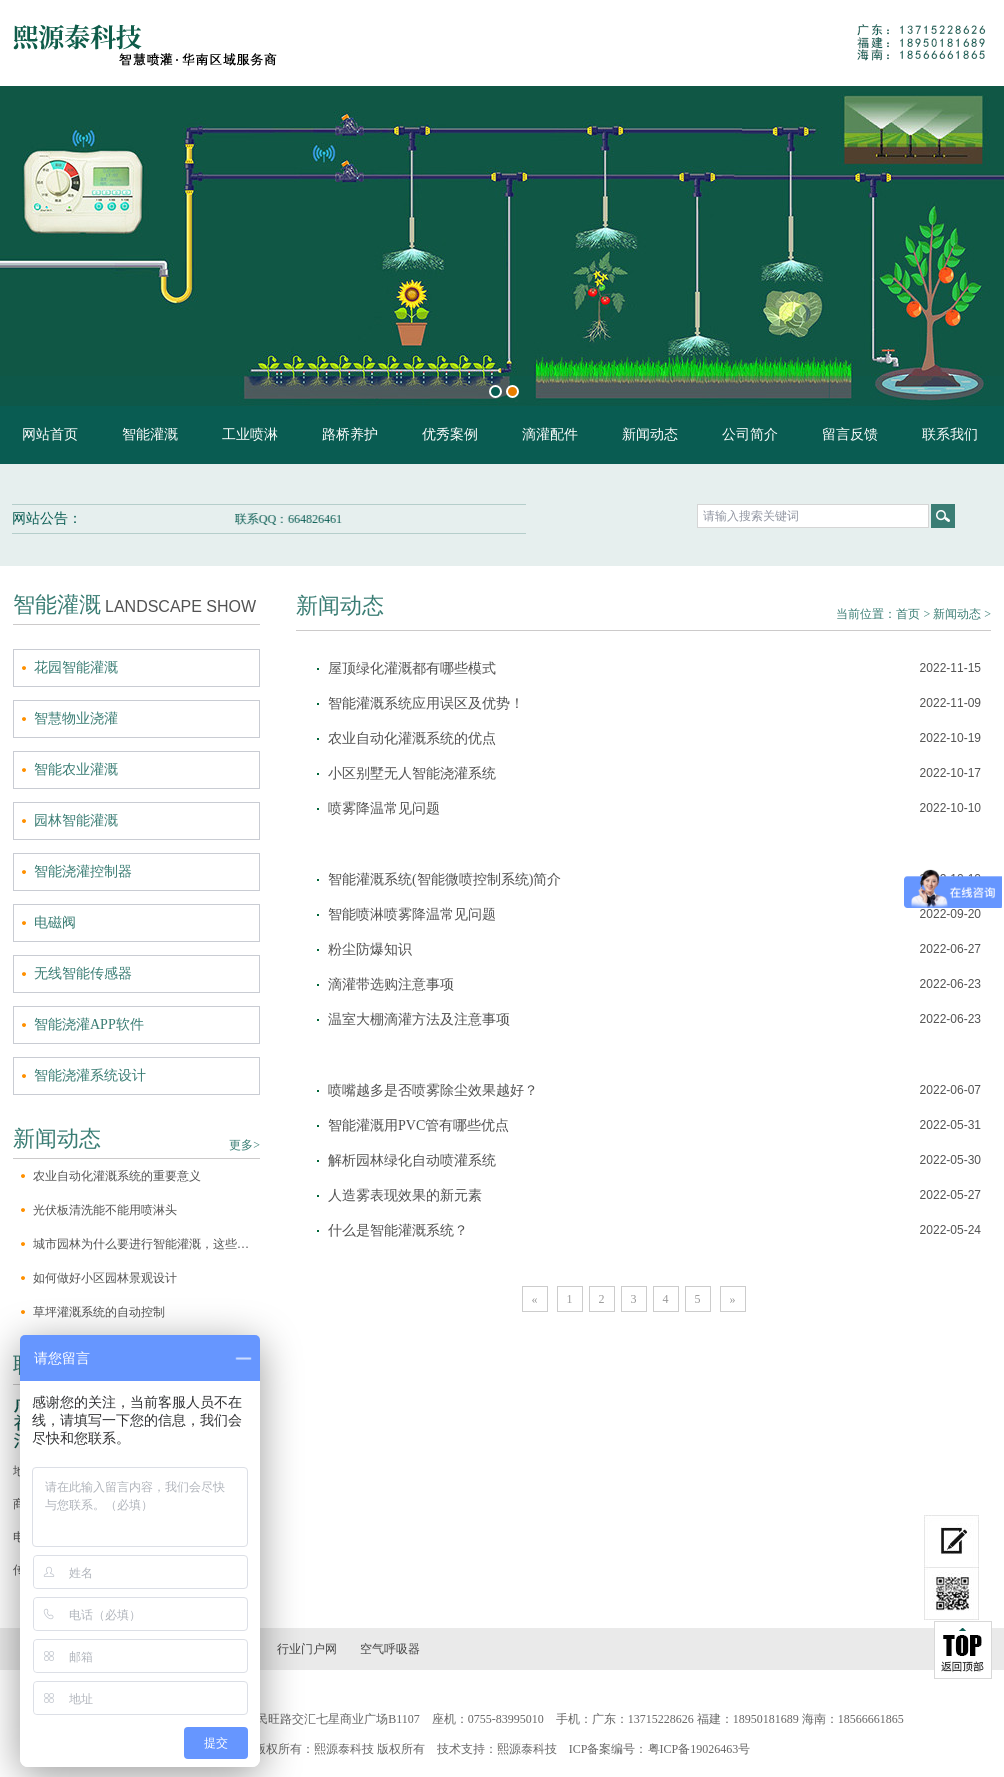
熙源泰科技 (527, 1749)
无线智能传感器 (83, 973)
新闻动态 (650, 434)
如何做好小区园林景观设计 (105, 1278)
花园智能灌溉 (76, 667)
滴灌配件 (550, 434)
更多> (244, 1145)
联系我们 (950, 434)
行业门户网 (307, 1649)
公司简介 (750, 434)
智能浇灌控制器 (83, 871)
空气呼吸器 (390, 1649)
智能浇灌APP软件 (89, 1024)
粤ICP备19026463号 (699, 1749)
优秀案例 (450, 434)
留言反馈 (850, 434)
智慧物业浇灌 (76, 718)
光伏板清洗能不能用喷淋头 (105, 1210)
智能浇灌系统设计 (90, 1075)
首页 (908, 614)
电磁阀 (55, 922)
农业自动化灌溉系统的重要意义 (117, 1176)
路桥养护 (350, 434)
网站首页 (50, 434)
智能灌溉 (150, 434)
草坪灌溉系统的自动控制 (99, 1312)
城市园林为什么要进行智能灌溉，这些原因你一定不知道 (146, 1244)
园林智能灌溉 (76, 820)
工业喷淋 (250, 434)
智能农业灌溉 (76, 769)
